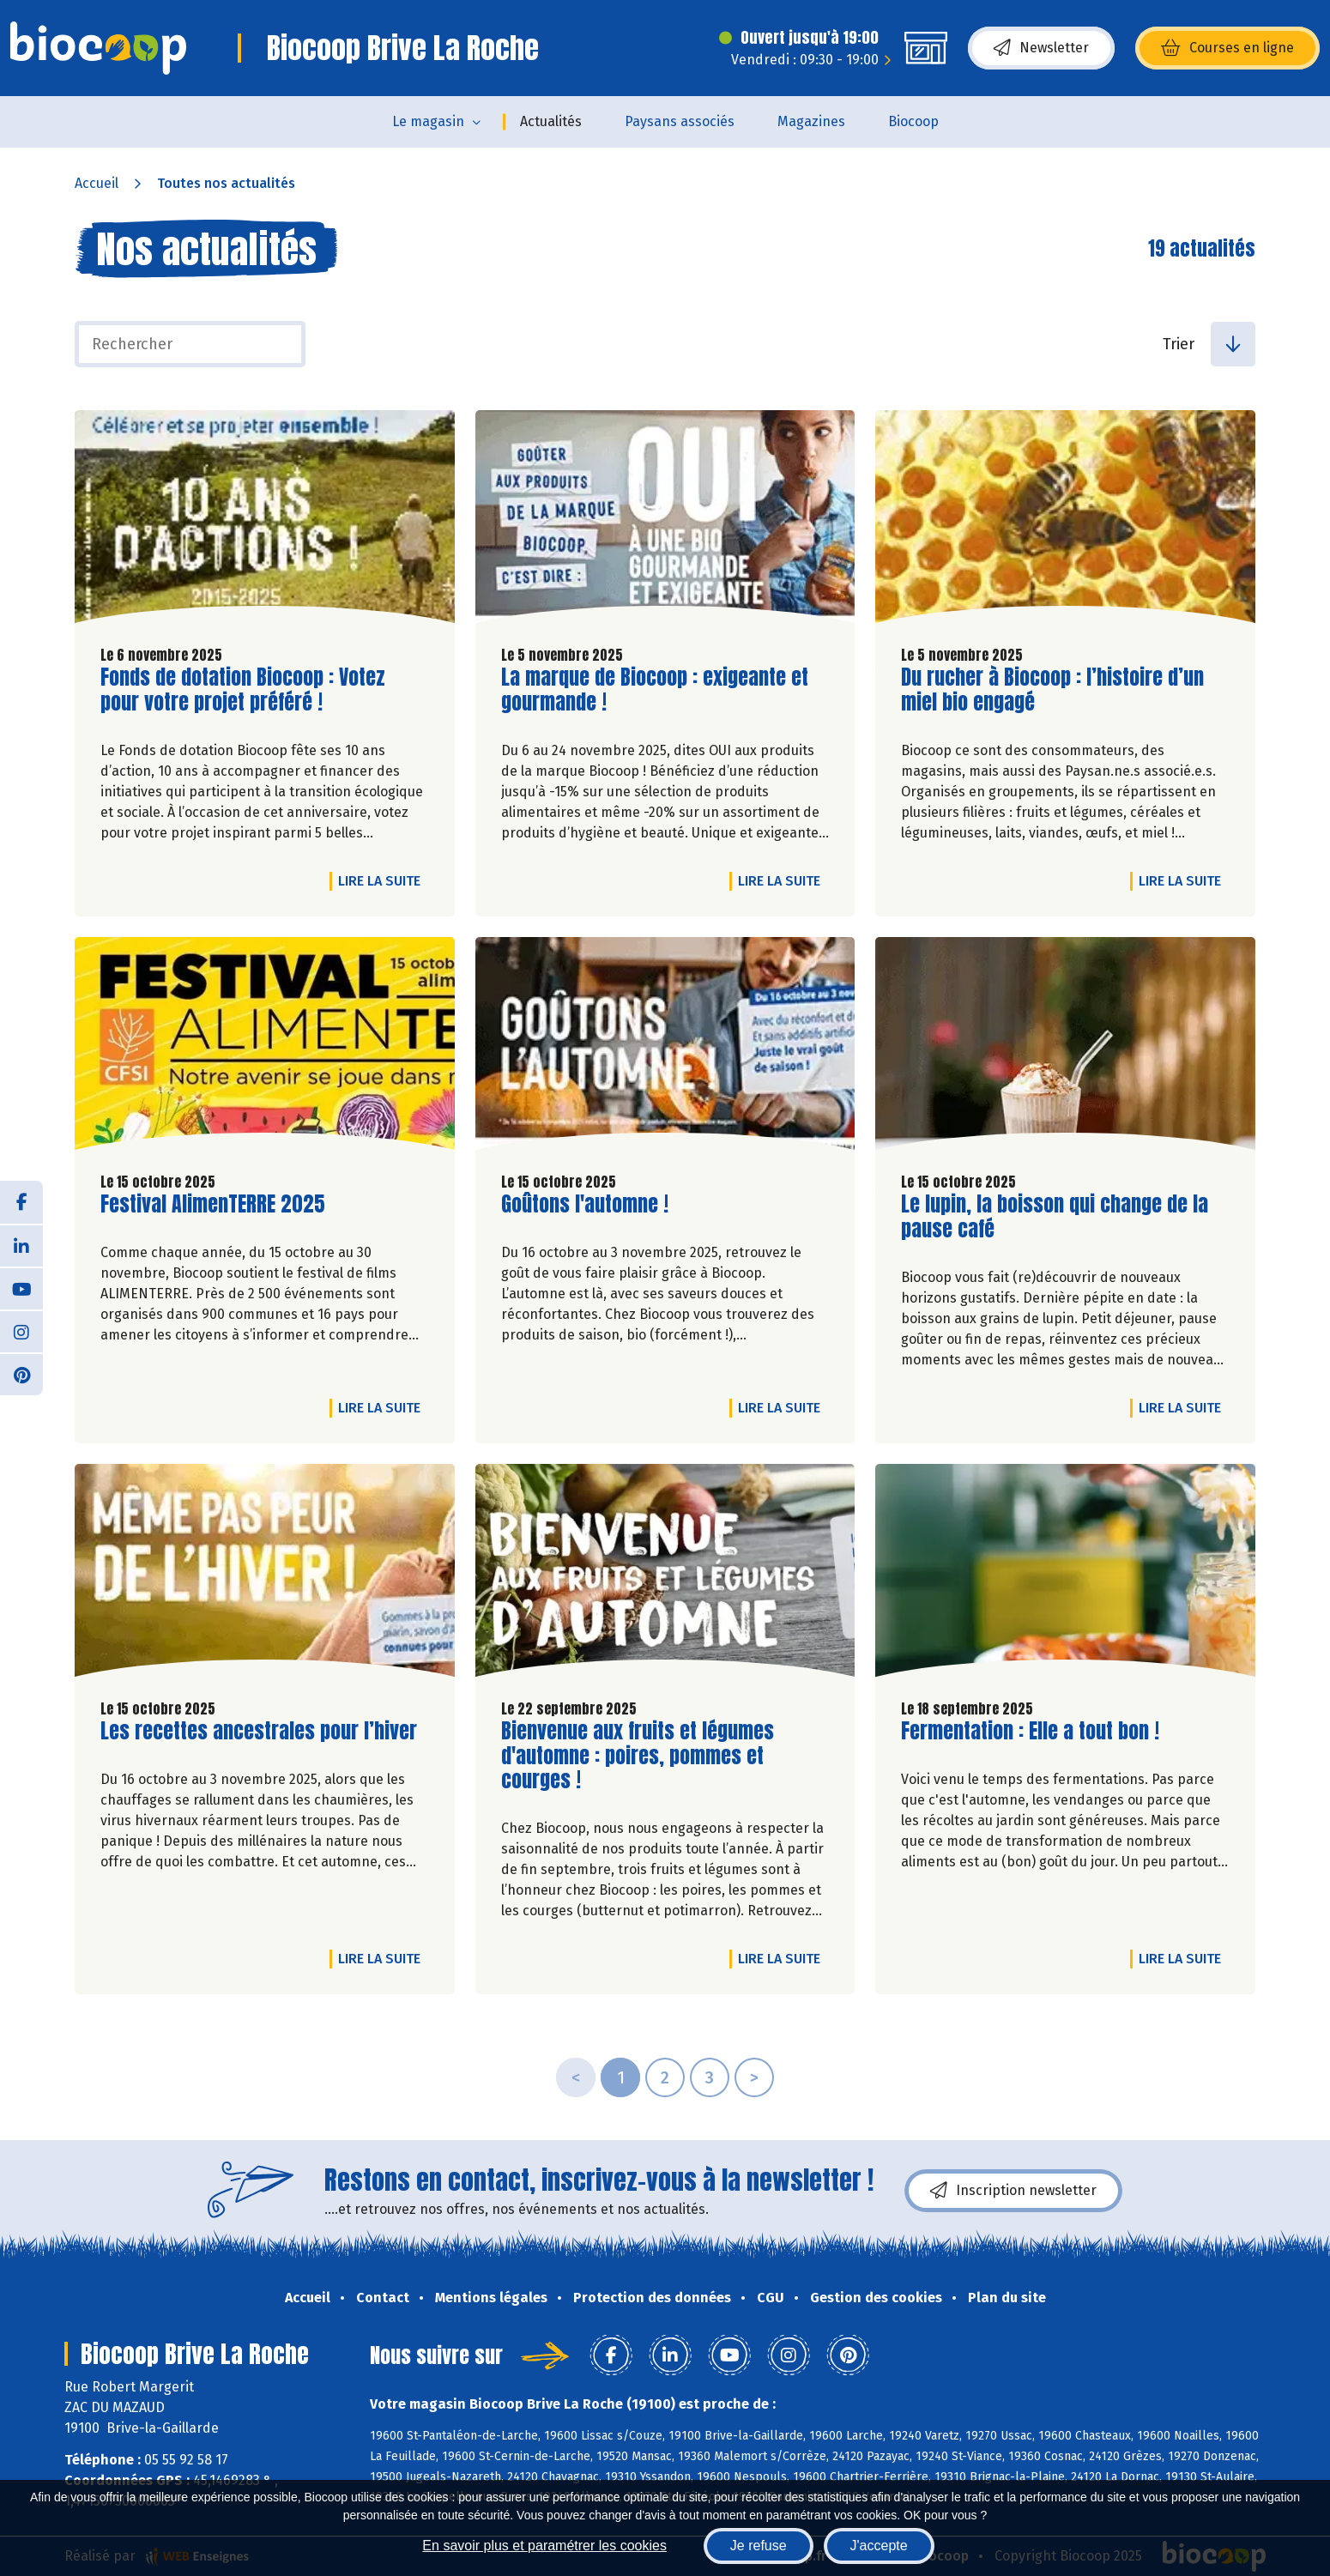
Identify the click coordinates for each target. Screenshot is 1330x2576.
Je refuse (758, 2545)
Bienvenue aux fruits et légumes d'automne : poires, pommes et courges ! (637, 1756)
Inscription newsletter (1013, 2190)
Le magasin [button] (428, 121)
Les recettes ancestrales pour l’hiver (258, 1731)
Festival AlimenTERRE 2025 (212, 1204)
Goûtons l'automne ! (584, 1204)
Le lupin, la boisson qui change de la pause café (1054, 1217)
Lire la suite (383, 880)
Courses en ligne (1227, 48)
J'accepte (879, 2545)
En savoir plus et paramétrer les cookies (544, 2545)
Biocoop (913, 121)
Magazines (811, 121)
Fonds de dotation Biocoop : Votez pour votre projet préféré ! (242, 690)
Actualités (551, 121)
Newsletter (1041, 48)
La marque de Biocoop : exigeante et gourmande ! (654, 690)
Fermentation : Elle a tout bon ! (1030, 1731)
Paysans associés (680, 121)
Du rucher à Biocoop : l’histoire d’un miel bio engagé (1052, 690)
